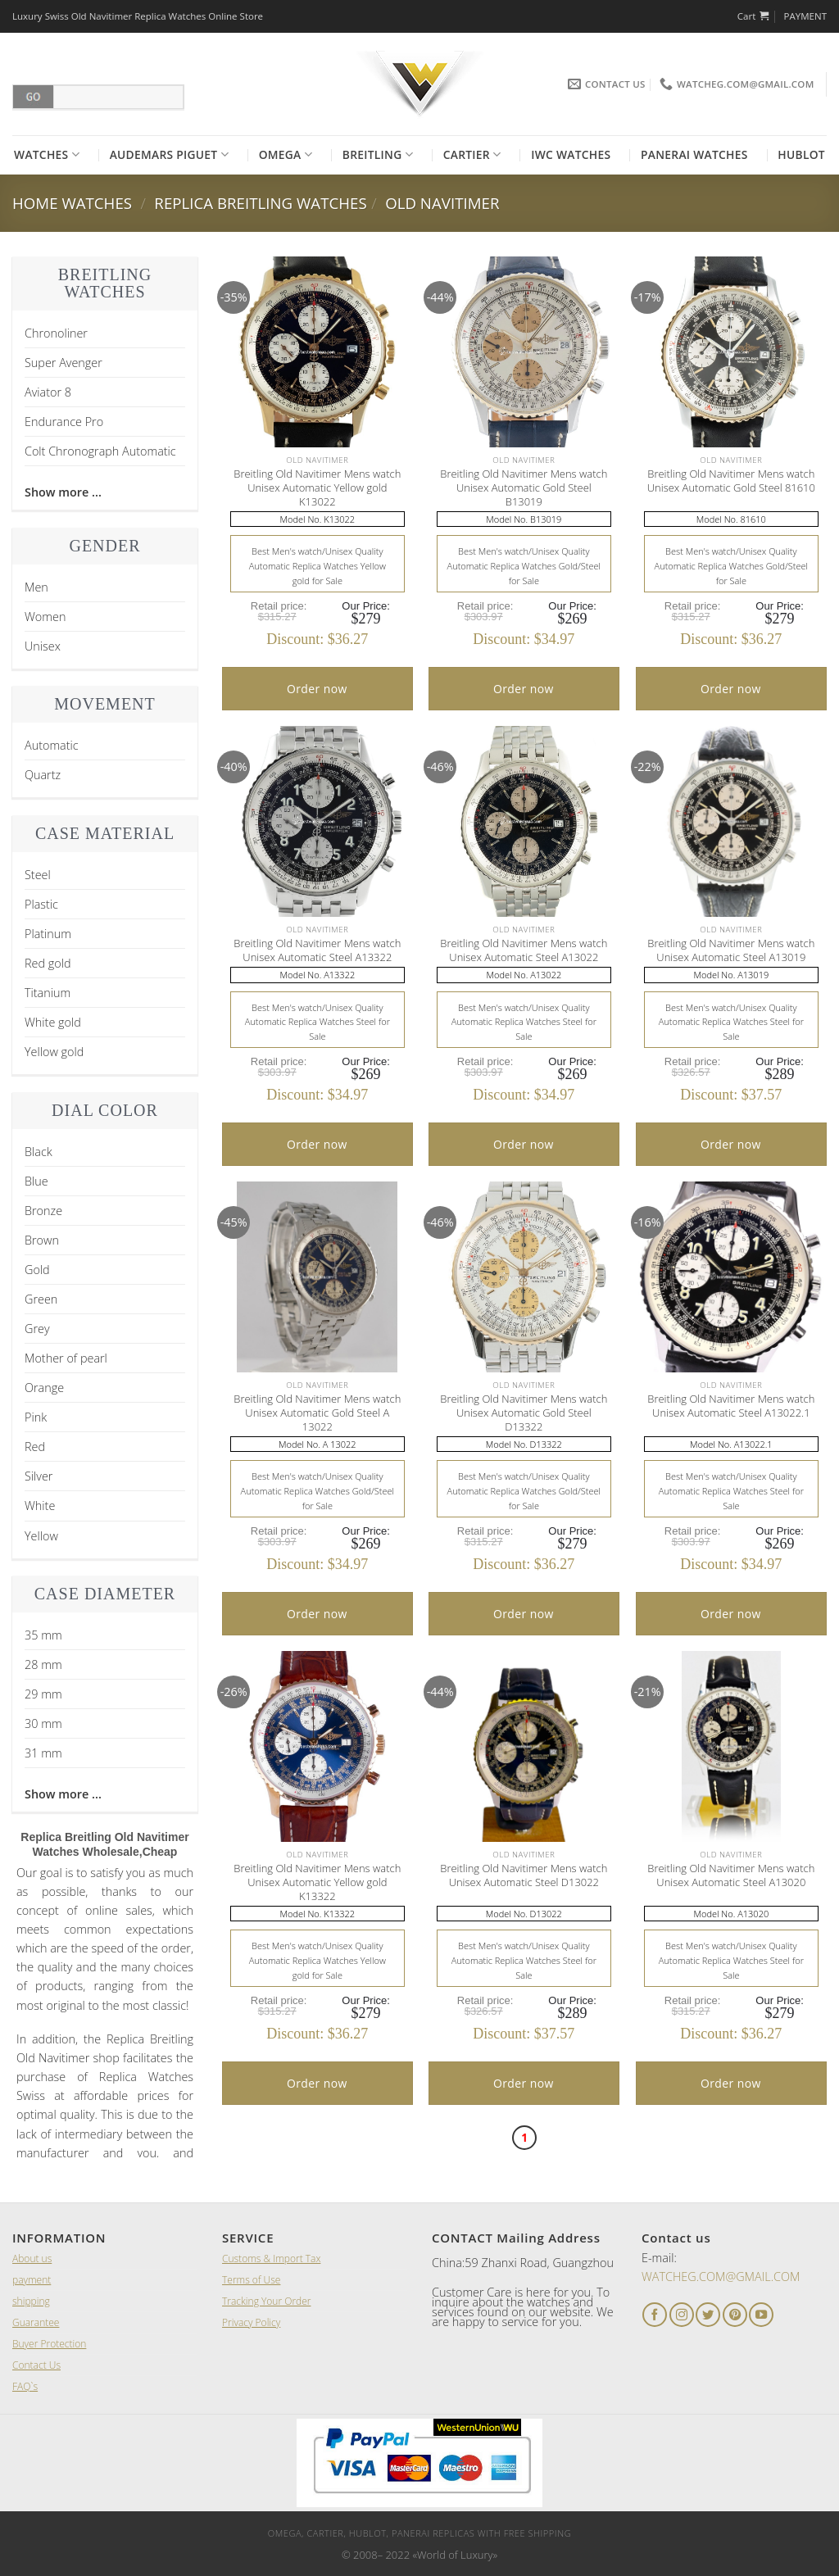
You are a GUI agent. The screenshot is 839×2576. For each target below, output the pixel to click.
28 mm (43, 1664)
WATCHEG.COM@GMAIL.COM (721, 2276)
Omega (285, 155)
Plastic (41, 904)
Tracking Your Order (266, 2301)
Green (41, 1299)
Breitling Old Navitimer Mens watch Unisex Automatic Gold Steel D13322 (523, 1412)
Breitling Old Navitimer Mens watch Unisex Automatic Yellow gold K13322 (317, 1882)
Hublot (801, 154)
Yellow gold (54, 1051)
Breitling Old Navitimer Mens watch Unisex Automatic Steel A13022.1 (730, 1406)
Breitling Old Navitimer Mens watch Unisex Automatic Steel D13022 (523, 1875)
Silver (38, 1476)
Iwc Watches (570, 154)
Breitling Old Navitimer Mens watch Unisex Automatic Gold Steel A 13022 (317, 1412)
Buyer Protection (49, 2344)
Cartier (472, 155)
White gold (53, 1022)
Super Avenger (63, 362)
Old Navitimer (442, 203)
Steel (38, 874)
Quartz (43, 774)
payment (31, 2280)
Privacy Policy (251, 2322)
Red (35, 1446)
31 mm (43, 1753)
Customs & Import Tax (271, 2258)
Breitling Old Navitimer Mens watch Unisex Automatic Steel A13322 (317, 950)
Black (38, 1151)
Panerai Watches (694, 154)
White (40, 1505)
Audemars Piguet (169, 155)
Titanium (47, 992)
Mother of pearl (66, 1358)
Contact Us (36, 2365)
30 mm (43, 1723)
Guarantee (35, 2322)
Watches (46, 155)
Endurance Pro (64, 421)
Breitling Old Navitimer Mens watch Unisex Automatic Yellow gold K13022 (317, 487)
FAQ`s (25, 2386)
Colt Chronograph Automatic (100, 451)
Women (45, 616)
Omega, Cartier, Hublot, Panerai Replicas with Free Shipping (419, 2533)
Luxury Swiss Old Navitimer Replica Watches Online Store (137, 16)
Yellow (41, 1536)
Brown (42, 1240)
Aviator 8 (48, 392)
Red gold (48, 963)
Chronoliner (56, 333)
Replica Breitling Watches (260, 203)
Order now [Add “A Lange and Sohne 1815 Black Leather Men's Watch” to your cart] (317, 688)
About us (32, 2258)
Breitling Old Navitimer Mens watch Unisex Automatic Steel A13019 (730, 950)
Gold (37, 1269)
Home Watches (72, 203)
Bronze (43, 1210)
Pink (36, 1417)
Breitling (377, 155)
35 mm (43, 1635)
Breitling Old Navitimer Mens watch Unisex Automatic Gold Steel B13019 (523, 487)
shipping (31, 2301)
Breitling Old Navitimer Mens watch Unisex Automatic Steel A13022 (523, 950)
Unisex (43, 646)
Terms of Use (251, 2280)
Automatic (52, 745)
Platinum (48, 933)
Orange (44, 1387)
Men (36, 587)
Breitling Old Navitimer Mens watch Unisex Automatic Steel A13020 (730, 1875)
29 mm (43, 1694)
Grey (37, 1328)
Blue (36, 1181)
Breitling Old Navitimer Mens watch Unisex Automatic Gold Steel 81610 (731, 481)
